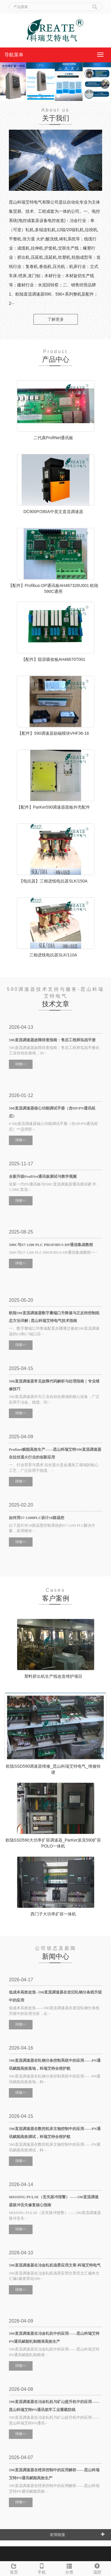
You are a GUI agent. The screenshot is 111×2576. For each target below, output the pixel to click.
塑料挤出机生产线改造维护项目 (53, 1676)
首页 (14, 2568)
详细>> (20, 1064)
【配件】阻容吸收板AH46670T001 (53, 659)
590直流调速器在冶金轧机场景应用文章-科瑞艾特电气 (55, 2265)
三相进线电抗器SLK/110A (53, 955)
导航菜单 (13, 54)
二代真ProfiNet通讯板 (53, 437)
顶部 (97, 2568)
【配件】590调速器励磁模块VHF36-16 (53, 733)
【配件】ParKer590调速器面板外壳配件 (53, 807)
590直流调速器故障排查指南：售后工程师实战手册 (52, 1040)
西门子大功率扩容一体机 (53, 1914)
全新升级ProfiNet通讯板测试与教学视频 (43, 1176)
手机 (42, 2568)
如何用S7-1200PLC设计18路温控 (36, 1517)
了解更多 (55, 319)
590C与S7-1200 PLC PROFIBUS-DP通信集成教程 (51, 1244)
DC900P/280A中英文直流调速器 (53, 511)
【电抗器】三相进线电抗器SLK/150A (53, 881)
